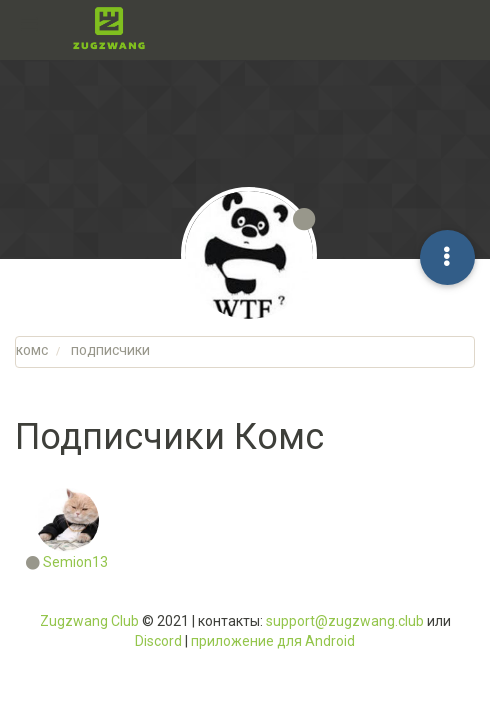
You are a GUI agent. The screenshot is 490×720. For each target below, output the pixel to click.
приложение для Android (273, 641)
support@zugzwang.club (345, 621)
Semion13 (75, 562)
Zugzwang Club (89, 621)
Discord (158, 641)
